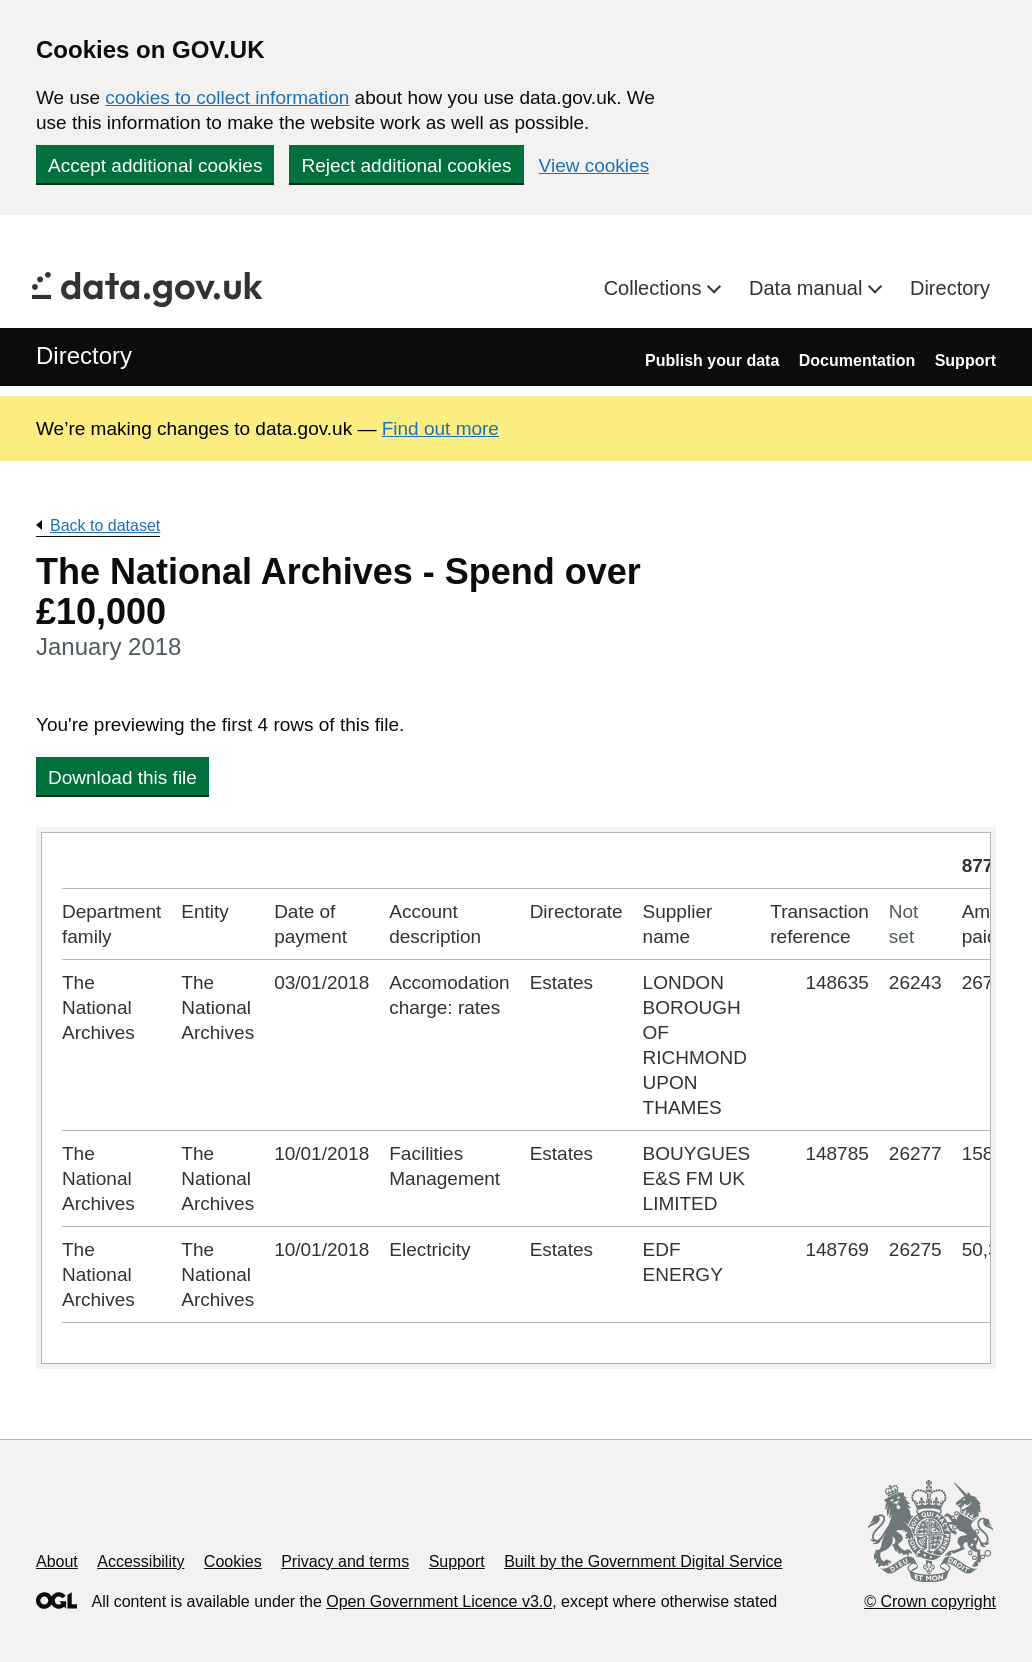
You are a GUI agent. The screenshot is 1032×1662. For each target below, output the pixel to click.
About (57, 1561)
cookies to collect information (227, 97)
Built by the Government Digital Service (643, 1561)
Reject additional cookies (406, 165)
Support (965, 360)
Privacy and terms (345, 1561)
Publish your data (712, 360)
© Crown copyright (930, 1601)
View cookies (594, 165)
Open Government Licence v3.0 (439, 1601)
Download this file (122, 777)
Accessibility (140, 1561)
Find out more (440, 428)
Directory (950, 288)
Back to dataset (105, 525)
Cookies (233, 1561)
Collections (655, 288)
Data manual (808, 288)
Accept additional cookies (155, 165)
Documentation (857, 360)
